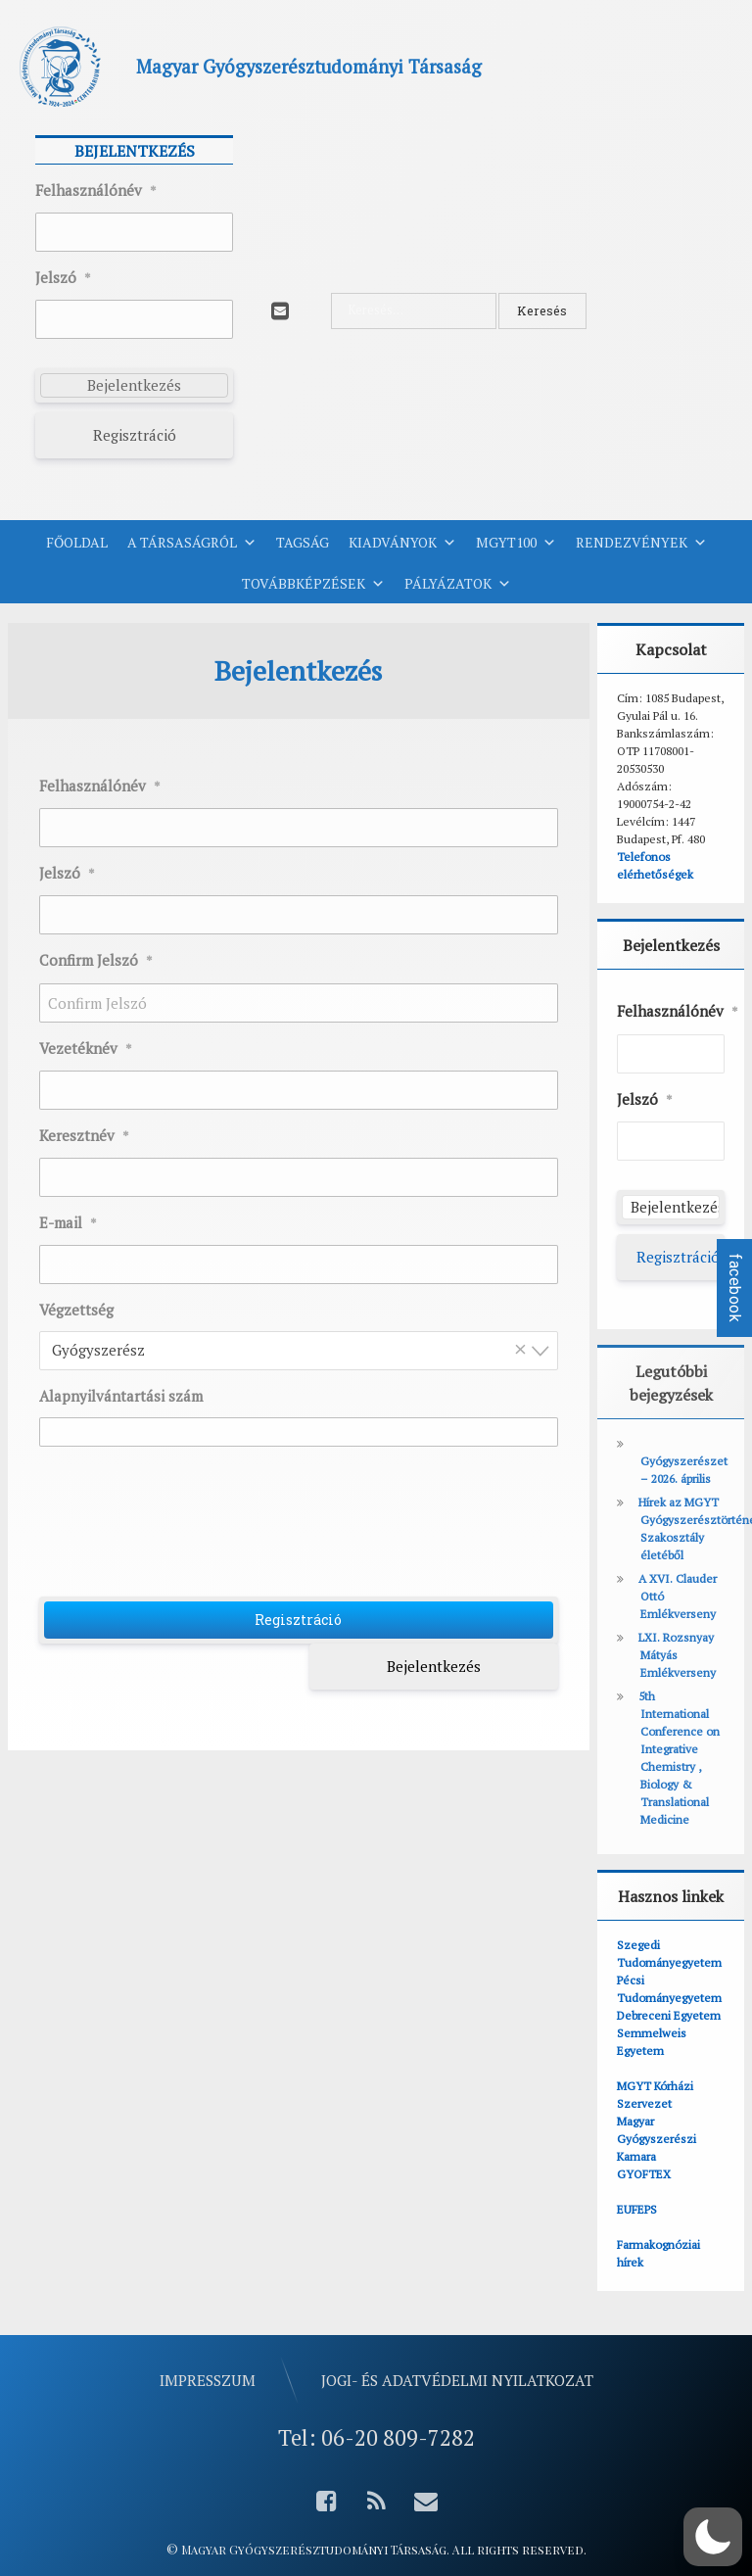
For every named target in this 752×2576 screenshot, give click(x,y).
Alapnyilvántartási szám (121, 1396)
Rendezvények (641, 542)
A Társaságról (192, 542)
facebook (735, 1288)
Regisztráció (134, 435)
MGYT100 (516, 542)
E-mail (68, 1223)
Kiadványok (402, 542)
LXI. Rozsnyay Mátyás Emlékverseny (677, 1655)
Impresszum (208, 2380)
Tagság (302, 542)
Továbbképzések (313, 583)
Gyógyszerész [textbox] (293, 1349)
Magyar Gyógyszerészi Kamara (656, 2139)
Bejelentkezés (434, 1666)
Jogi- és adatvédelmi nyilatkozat (457, 2380)
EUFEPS (637, 2209)
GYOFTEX (644, 2174)
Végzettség (76, 1309)
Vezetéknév (85, 1049)
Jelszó (63, 278)
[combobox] (299, 1350)
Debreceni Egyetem (669, 2015)
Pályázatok (457, 583)
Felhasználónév (96, 191)
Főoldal (77, 542)
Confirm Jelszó (96, 961)
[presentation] (300, 1529)
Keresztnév (84, 1136)
